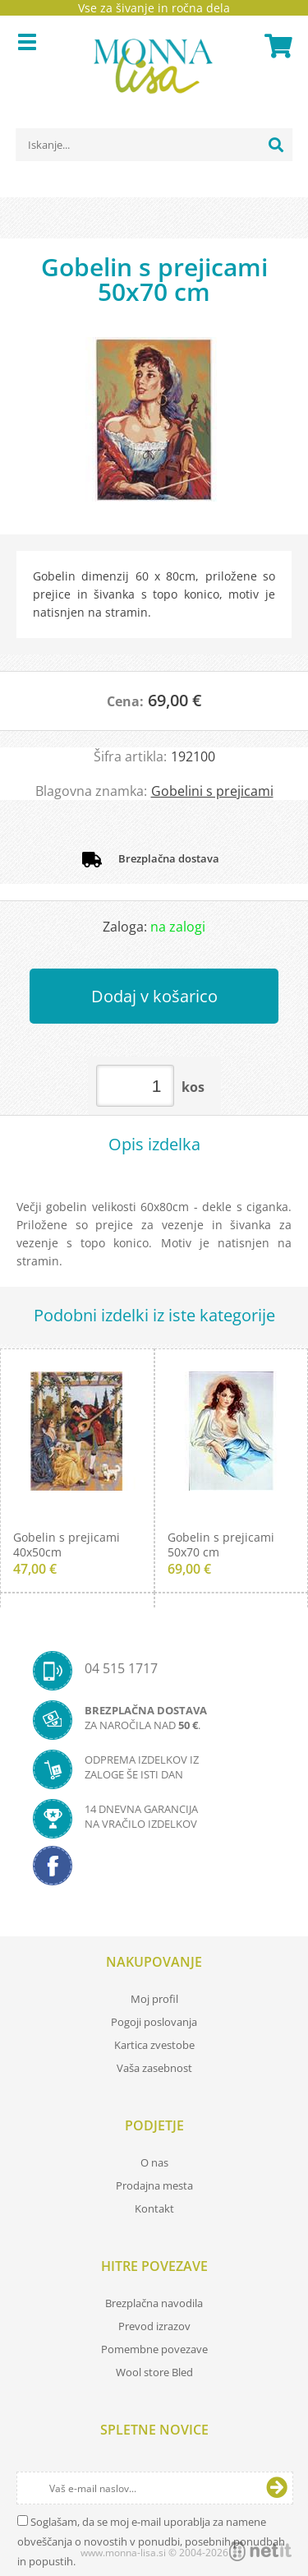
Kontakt (154, 2208)
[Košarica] (276, 46)
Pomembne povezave (154, 2349)
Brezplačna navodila (154, 2303)
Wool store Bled (154, 2372)
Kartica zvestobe (154, 2044)
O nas (154, 2162)
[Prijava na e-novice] (276, 2488)
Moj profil (154, 1998)
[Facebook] (154, 1870)
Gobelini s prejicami (212, 791)
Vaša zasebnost (154, 2067)
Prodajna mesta (154, 2185)
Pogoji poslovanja (154, 2021)
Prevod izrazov (154, 2326)
